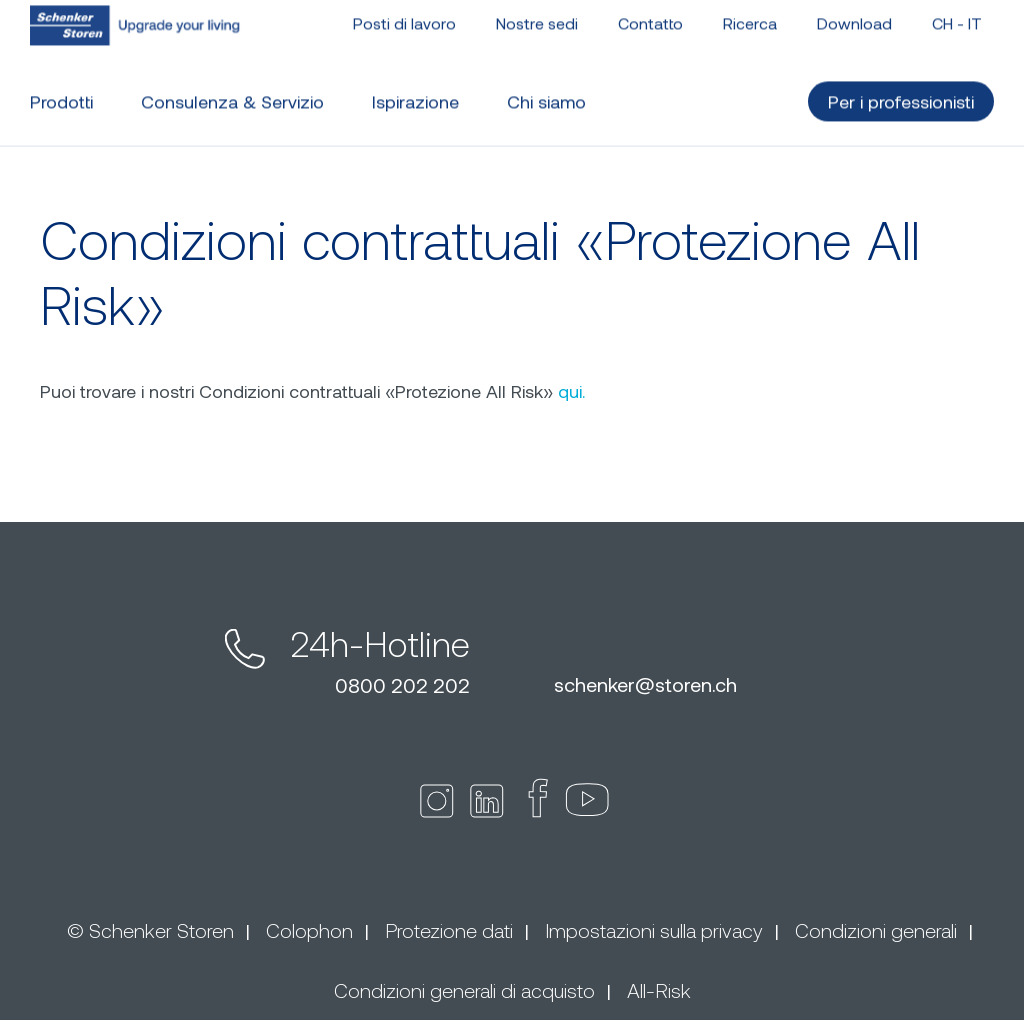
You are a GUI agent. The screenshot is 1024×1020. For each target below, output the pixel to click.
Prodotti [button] (61, 93)
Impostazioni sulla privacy (654, 930)
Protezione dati (449, 930)
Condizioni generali (876, 930)
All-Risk (659, 990)
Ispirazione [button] (415, 93)
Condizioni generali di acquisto (464, 990)
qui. (571, 391)
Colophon (309, 930)
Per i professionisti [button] (901, 93)
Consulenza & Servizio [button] (232, 93)
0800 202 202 (402, 685)
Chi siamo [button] (546, 93)
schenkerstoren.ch (645, 684)
